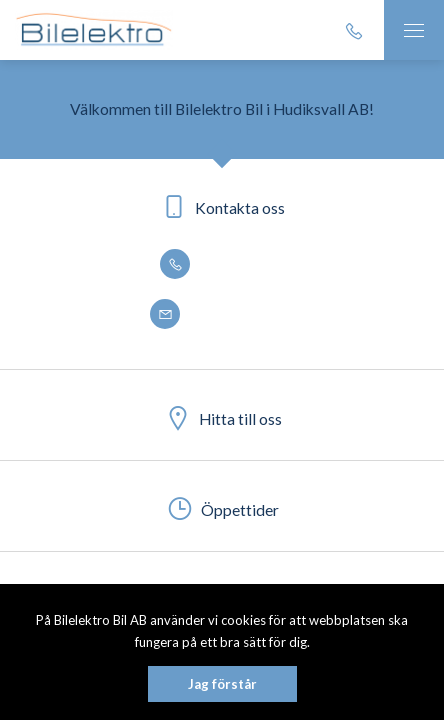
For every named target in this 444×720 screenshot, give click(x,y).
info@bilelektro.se (222, 315)
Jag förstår (222, 684)
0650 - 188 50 (222, 265)
